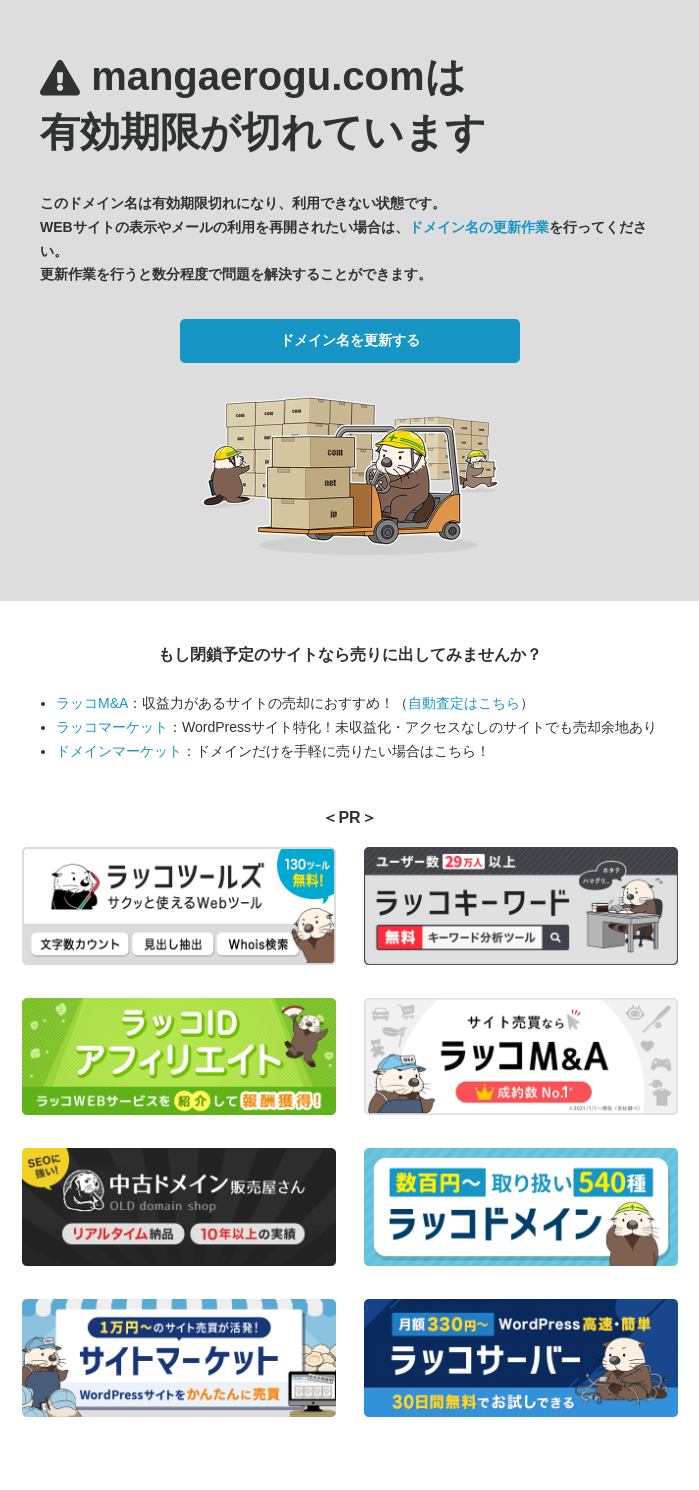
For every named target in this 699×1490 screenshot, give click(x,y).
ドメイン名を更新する (350, 340)
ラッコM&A (92, 703)
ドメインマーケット (119, 751)
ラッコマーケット (112, 727)
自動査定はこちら (464, 703)
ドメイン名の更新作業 (479, 227)
